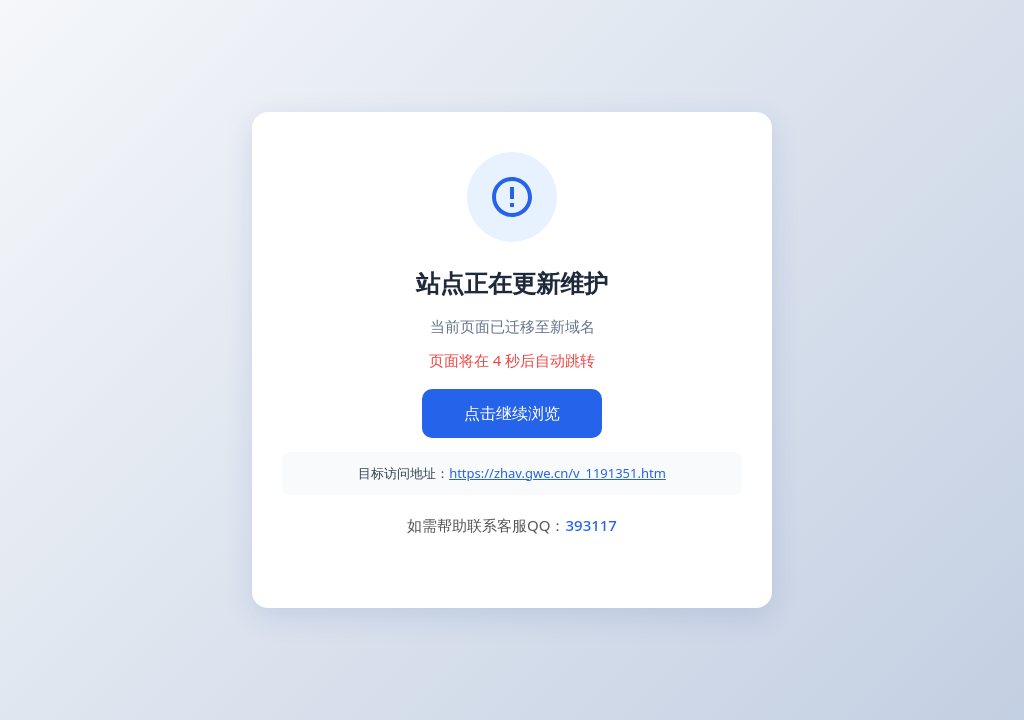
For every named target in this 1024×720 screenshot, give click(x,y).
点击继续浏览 (512, 413)
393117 (590, 525)
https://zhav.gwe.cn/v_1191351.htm (557, 473)
